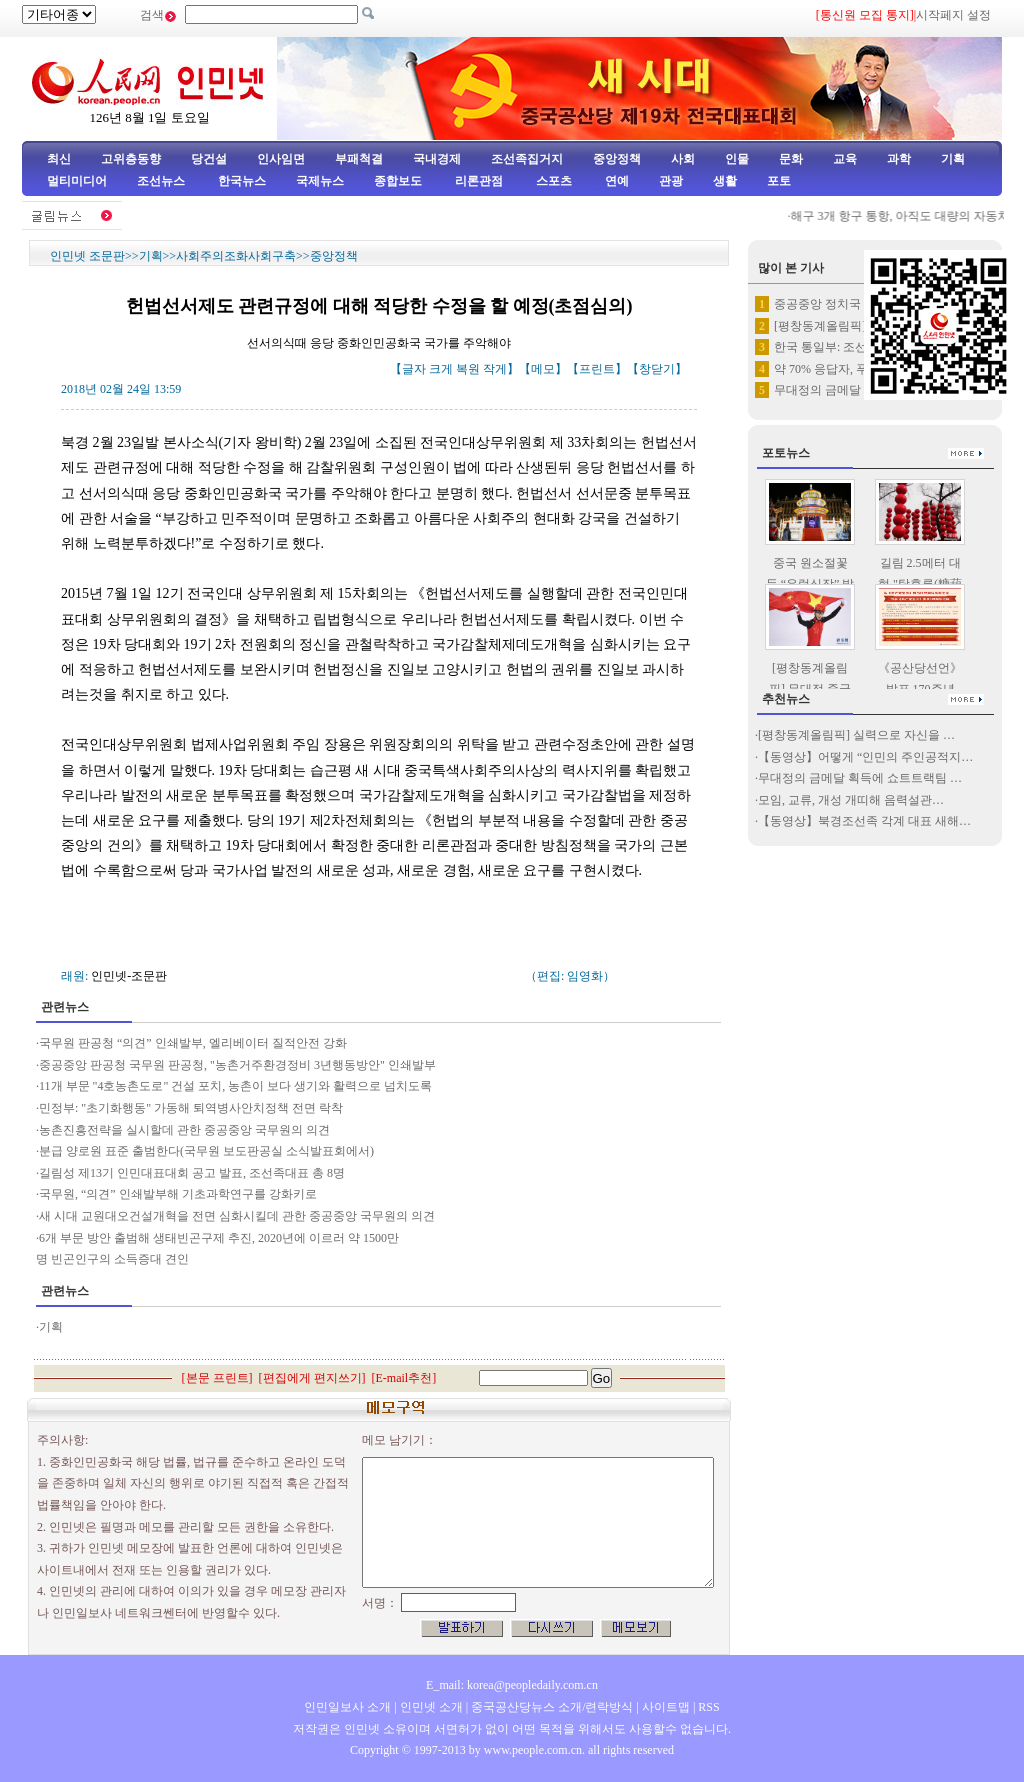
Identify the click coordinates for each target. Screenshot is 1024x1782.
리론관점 (479, 181)
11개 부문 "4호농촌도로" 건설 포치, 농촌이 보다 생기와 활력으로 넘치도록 (235, 1086)
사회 (683, 159)
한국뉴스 (242, 181)
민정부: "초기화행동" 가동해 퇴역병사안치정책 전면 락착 (191, 1108)
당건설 (209, 159)
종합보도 (398, 181)
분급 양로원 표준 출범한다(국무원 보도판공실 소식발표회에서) (206, 1151)
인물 (737, 159)
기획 (953, 159)
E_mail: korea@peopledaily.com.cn (512, 1685)
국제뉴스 (320, 181)
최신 (59, 159)
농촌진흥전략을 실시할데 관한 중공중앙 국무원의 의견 (186, 1130)
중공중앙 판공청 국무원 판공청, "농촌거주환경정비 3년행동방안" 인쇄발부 (237, 1065)
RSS (708, 1707)
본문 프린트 (217, 1378)
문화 (791, 159)
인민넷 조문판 (87, 256)
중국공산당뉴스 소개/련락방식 (552, 1707)
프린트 (597, 369)
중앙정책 (617, 159)
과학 (899, 159)
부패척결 (359, 159)
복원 (468, 369)
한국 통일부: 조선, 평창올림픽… (859, 347)
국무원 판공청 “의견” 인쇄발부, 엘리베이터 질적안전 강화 (193, 1043)
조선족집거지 (527, 159)
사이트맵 (666, 1707)
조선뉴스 (162, 181)
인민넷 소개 (430, 1707)
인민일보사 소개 (347, 1707)
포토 (779, 181)
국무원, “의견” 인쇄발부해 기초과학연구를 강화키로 (178, 1194)
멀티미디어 (77, 181)
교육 (845, 159)
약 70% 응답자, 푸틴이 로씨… (852, 369)
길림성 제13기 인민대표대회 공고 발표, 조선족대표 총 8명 (192, 1173)
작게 (495, 369)
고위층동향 (131, 159)
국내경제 (437, 159)
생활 (725, 181)
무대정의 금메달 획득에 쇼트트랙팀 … (860, 778)
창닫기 (657, 369)
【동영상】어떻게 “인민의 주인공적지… (865, 757)
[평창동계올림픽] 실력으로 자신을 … (856, 735)
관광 (671, 181)
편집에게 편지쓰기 (312, 1378)
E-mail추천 (404, 1378)
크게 (441, 369)
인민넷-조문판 (129, 976)
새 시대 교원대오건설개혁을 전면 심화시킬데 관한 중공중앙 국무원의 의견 (237, 1216)
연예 (615, 181)
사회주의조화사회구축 (236, 256)
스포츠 (552, 181)
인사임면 (281, 159)
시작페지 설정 (953, 15)
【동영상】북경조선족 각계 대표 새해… (864, 821)
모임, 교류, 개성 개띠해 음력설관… (851, 800)
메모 (543, 369)
